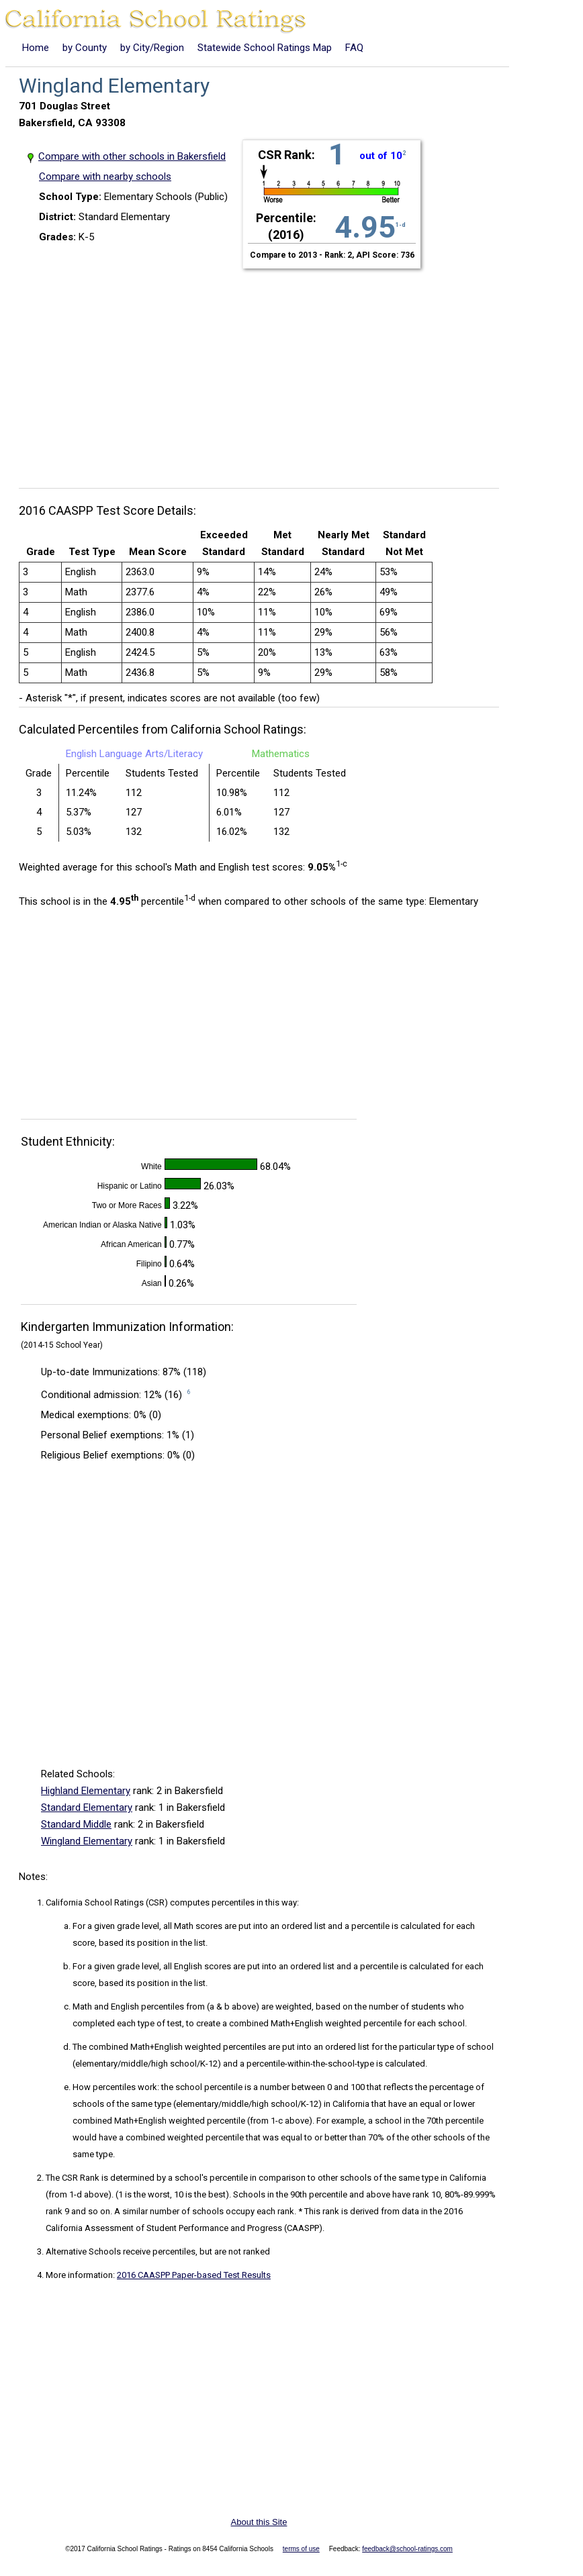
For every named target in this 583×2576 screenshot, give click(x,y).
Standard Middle (76, 1824)
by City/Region (152, 48)
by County (84, 48)
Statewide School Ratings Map (264, 48)
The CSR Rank (72, 2178)
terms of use (301, 2549)
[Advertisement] (264, 370)
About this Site (259, 2522)
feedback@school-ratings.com (407, 2549)
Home (35, 48)
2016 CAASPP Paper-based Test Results (194, 2275)
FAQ (354, 48)
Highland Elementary (85, 1791)
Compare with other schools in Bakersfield (132, 156)
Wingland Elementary (86, 1841)
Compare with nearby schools (105, 176)
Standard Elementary (86, 1807)
